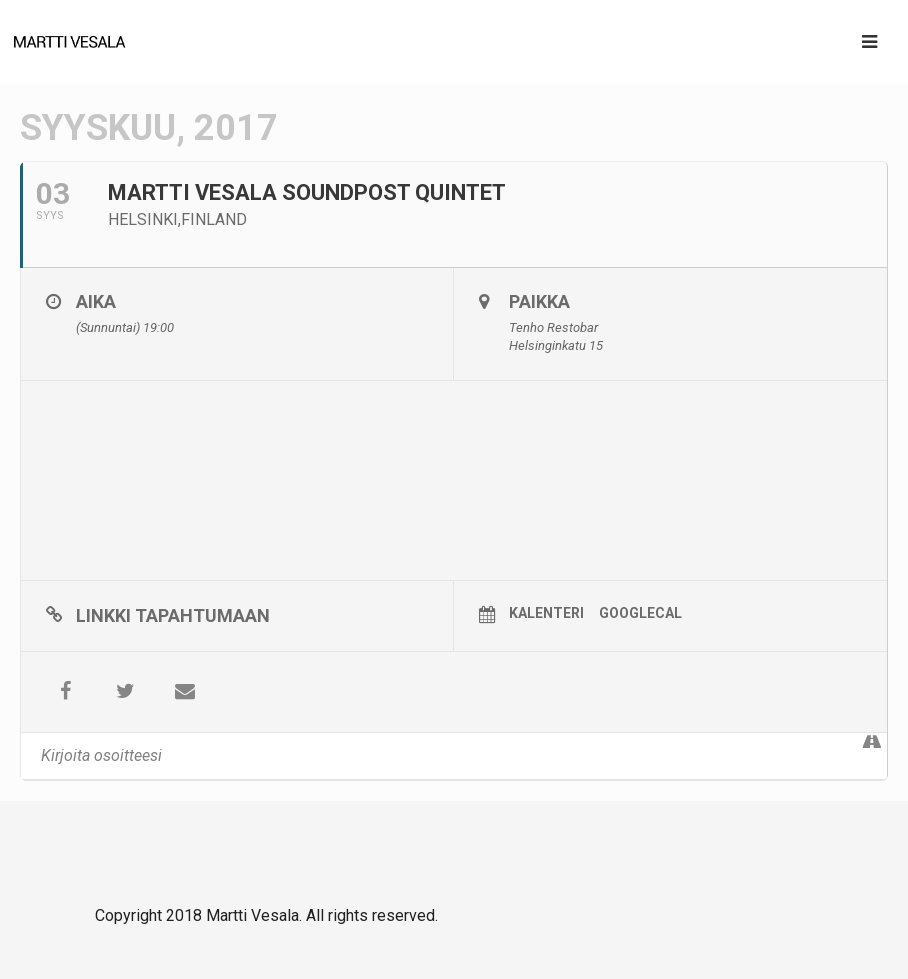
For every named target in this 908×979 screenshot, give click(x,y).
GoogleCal (640, 613)
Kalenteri (546, 613)
